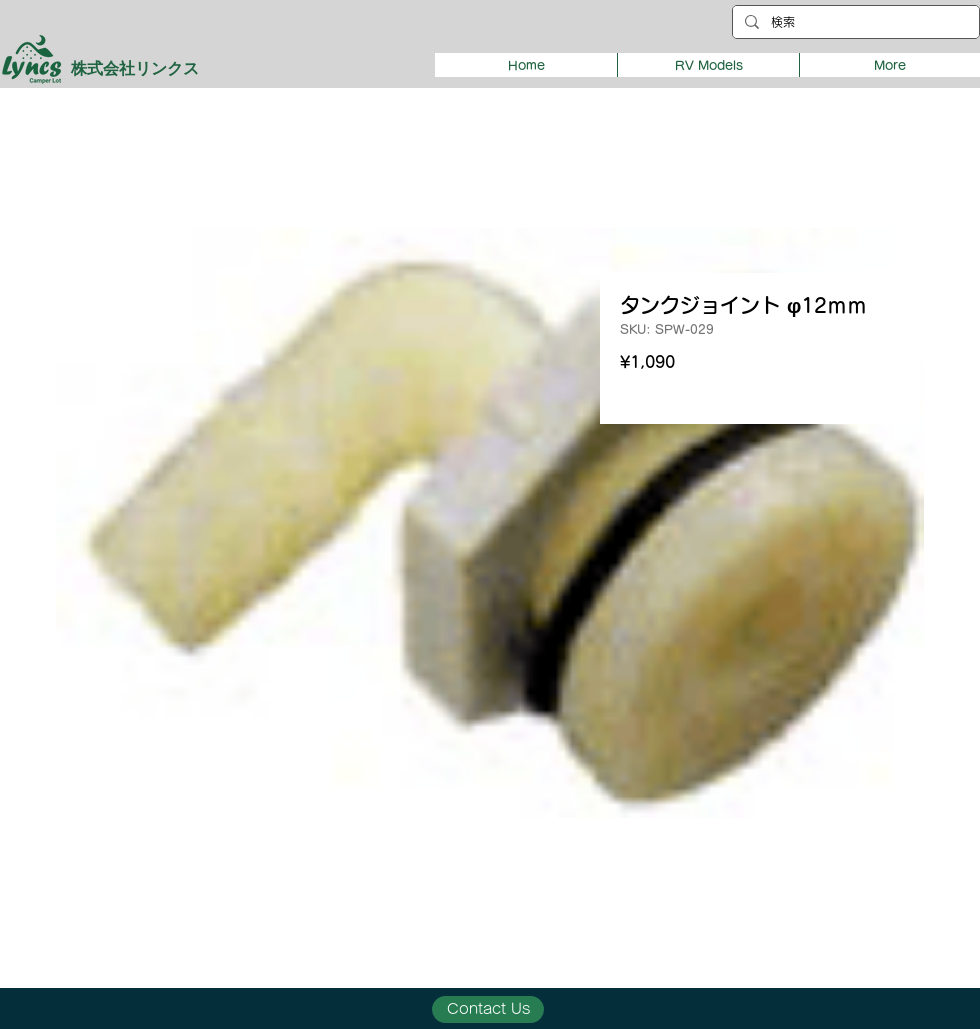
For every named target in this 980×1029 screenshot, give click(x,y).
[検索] (854, 22)
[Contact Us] (488, 1009)
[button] (708, 65)
